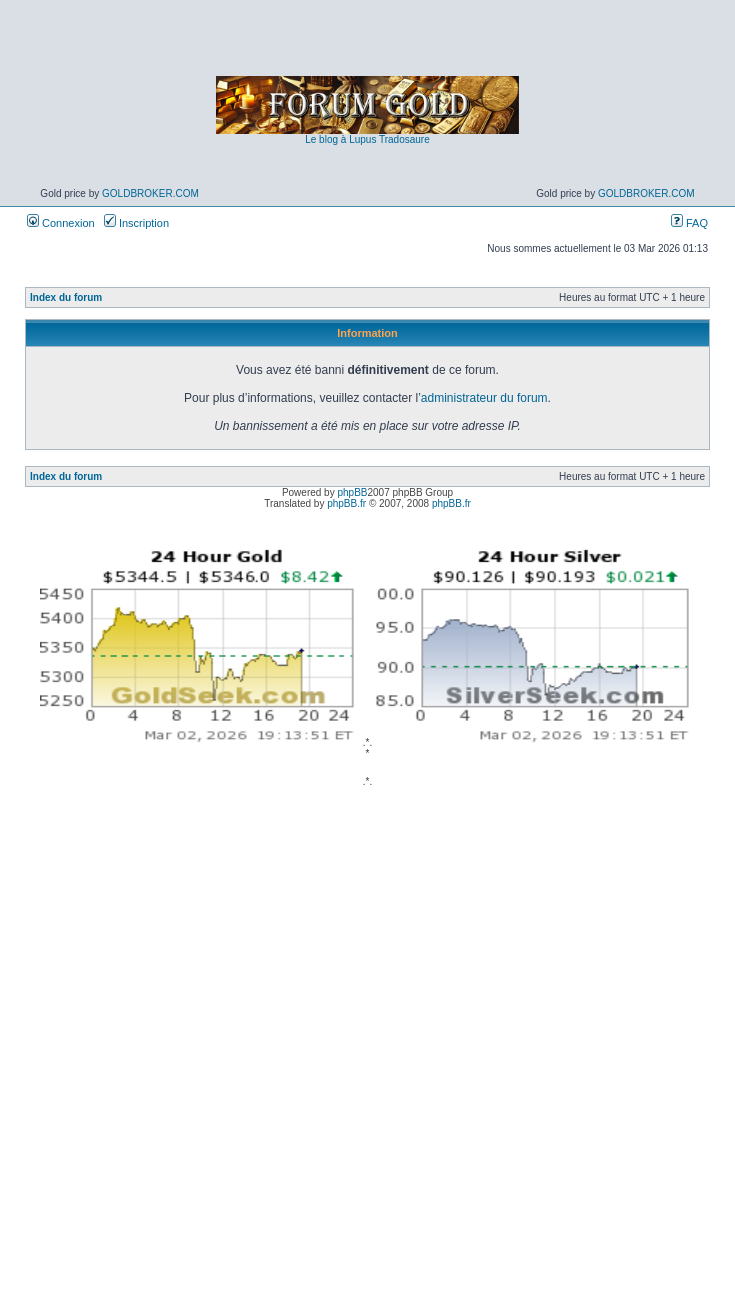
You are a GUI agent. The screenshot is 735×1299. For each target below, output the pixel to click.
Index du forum (66, 297)
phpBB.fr (346, 503)
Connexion (61, 223)
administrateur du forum (484, 398)
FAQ (689, 223)
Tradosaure (404, 139)
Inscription (136, 223)
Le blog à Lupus (340, 139)
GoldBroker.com (150, 193)
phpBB (352, 492)
